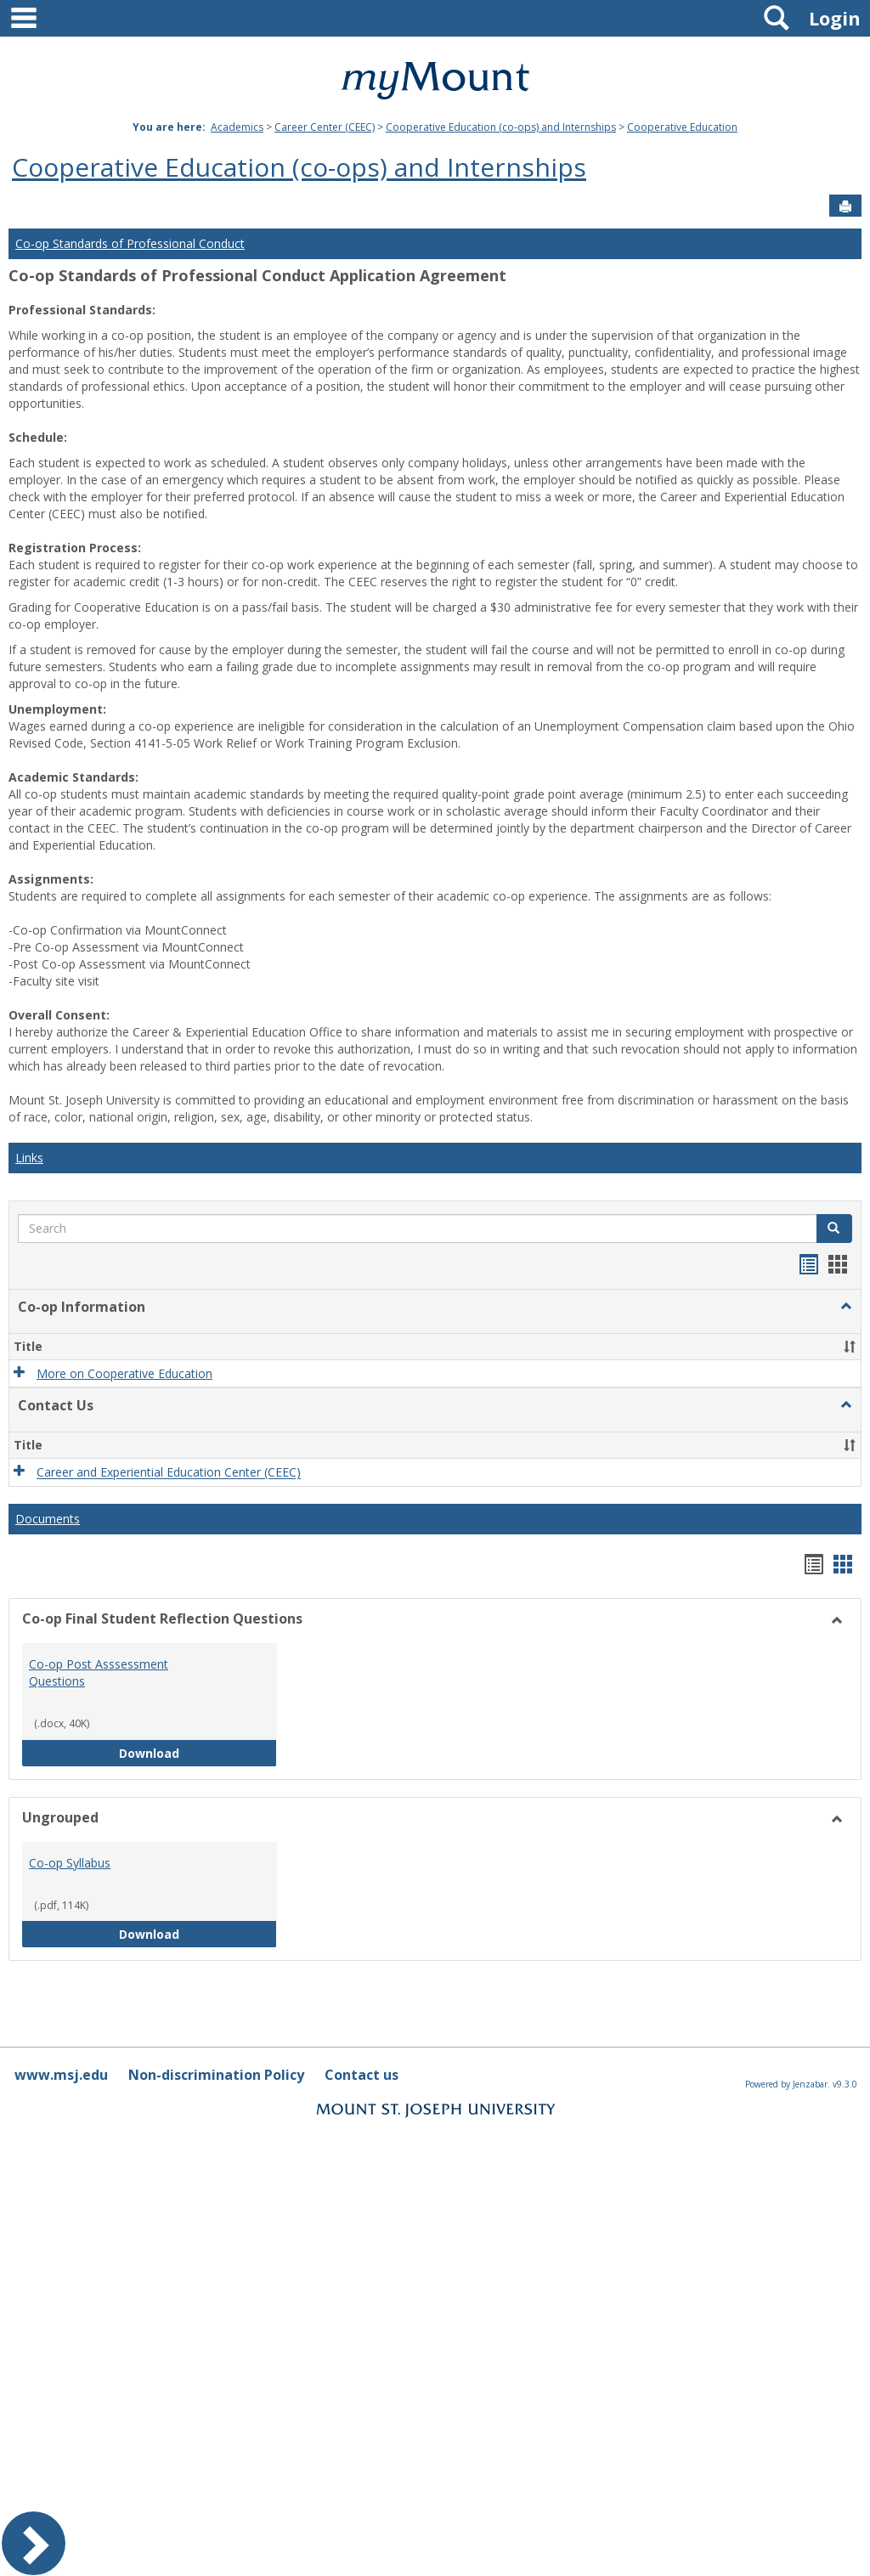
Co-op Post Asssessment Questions (98, 1672)
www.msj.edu (61, 2074)
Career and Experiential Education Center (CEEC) (169, 1473)
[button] (846, 1306)
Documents (47, 1519)
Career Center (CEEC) (324, 127)
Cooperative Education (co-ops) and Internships (501, 127)
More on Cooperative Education (124, 1373)
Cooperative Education (682, 127)
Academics (237, 127)
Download (198, 1752)
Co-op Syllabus (69, 1863)
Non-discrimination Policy (216, 2074)
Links (29, 1158)
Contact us (361, 2074)
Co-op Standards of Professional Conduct (130, 243)
